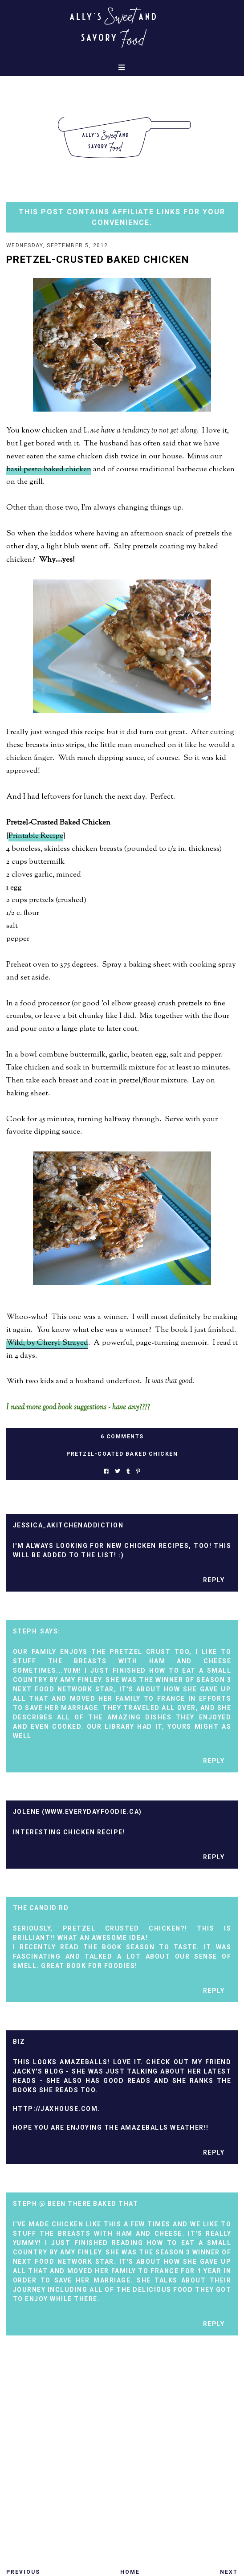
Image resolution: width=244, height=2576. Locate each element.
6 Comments (122, 1436)
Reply (214, 1580)
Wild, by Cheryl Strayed (47, 1343)
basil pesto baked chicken (48, 469)
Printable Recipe (35, 836)
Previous (23, 2572)
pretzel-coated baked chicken (122, 1454)
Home (130, 2572)
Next (229, 2572)
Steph (25, 1631)
